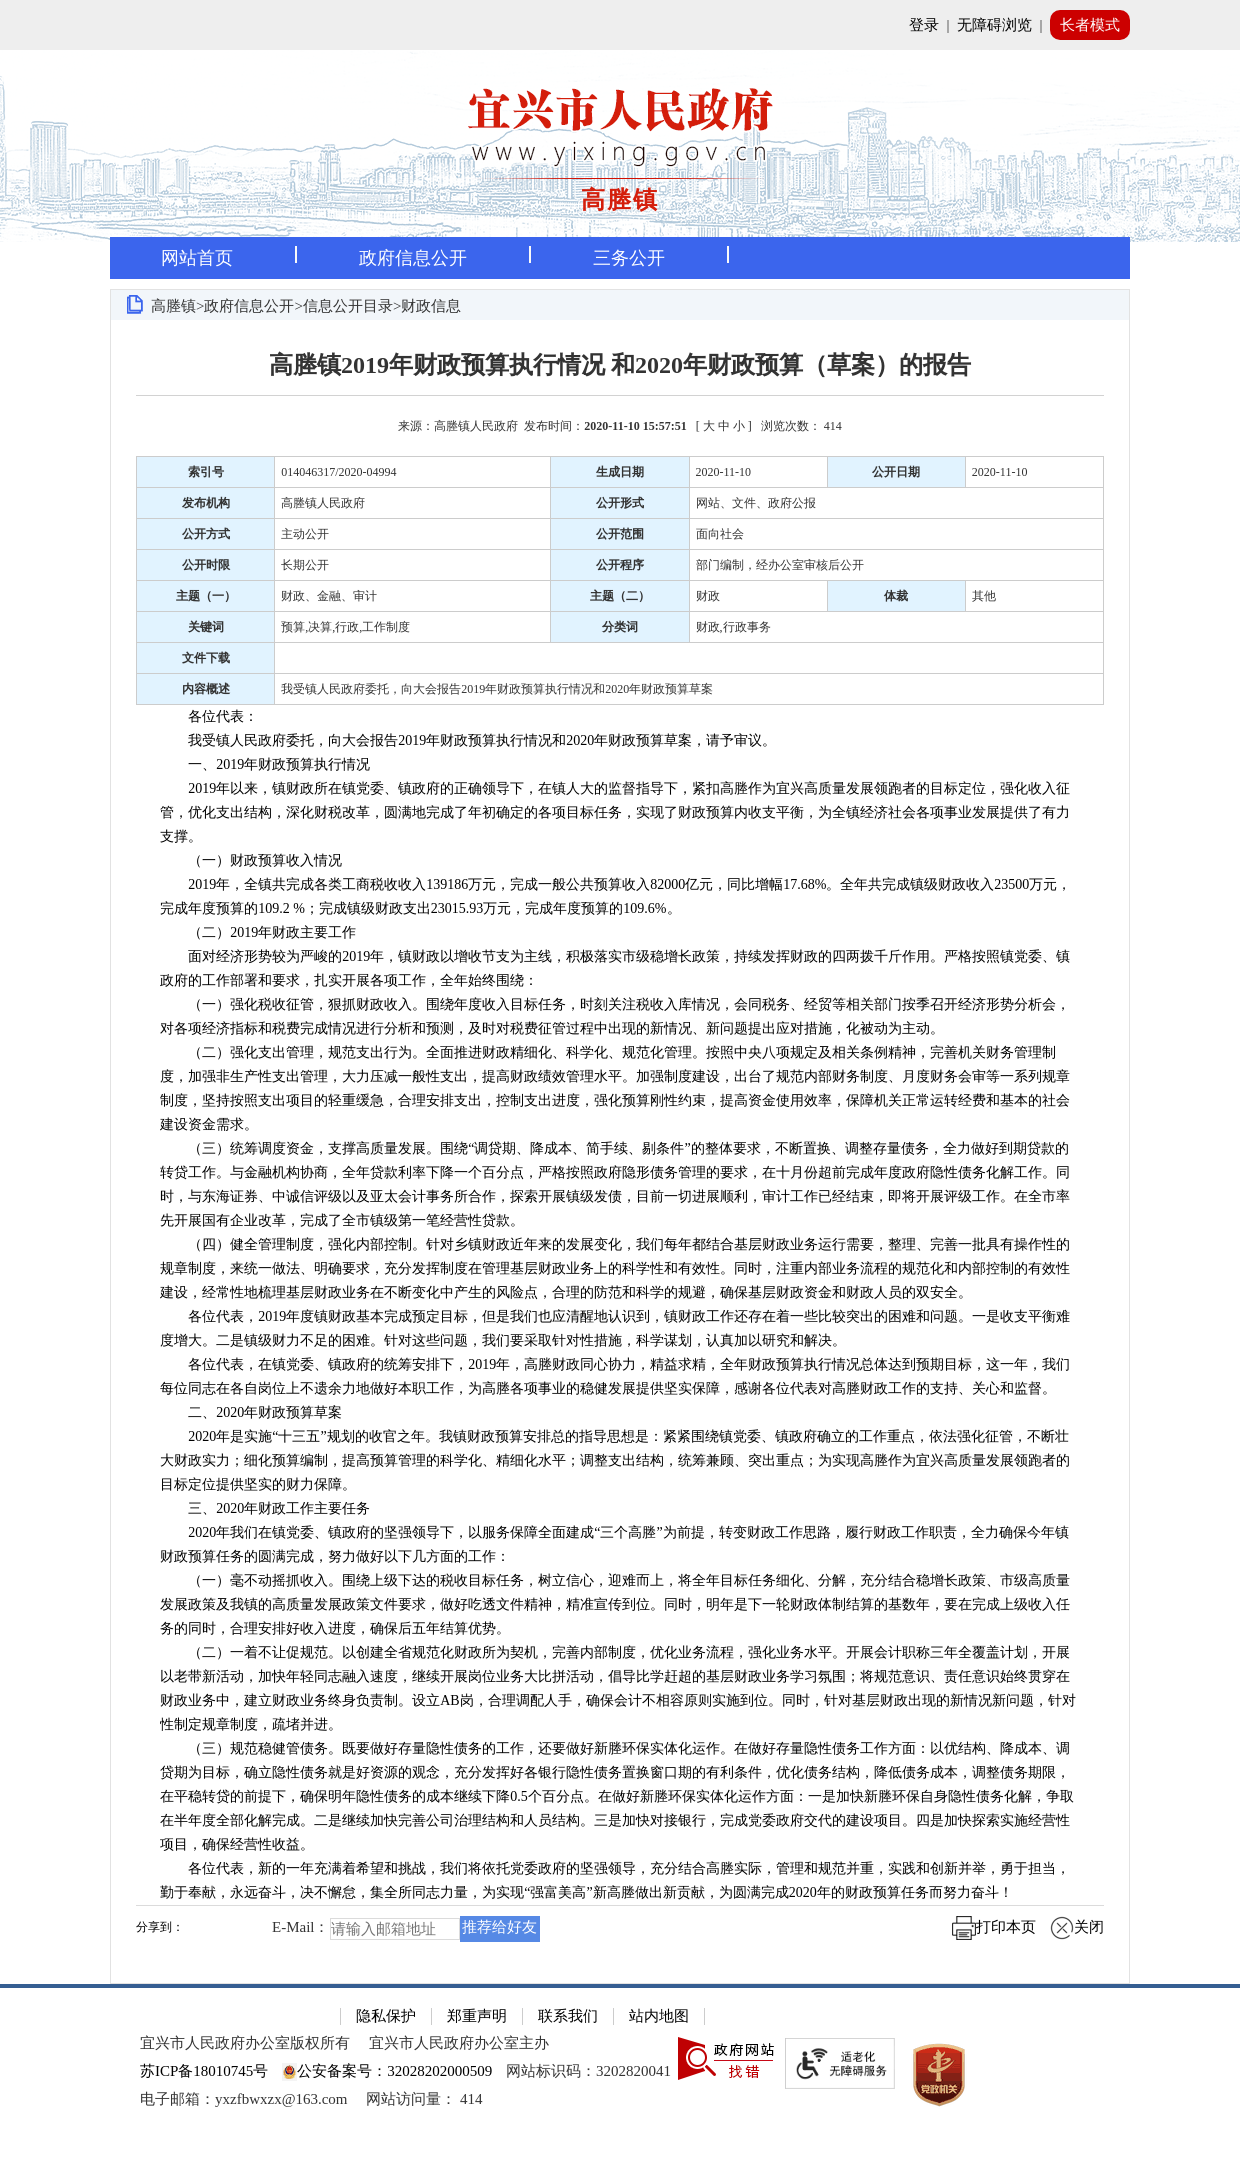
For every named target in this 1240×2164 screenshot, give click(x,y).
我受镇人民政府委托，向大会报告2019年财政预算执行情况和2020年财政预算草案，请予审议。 (468, 740)
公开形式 (620, 503)
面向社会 (720, 534)
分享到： (160, 1927)
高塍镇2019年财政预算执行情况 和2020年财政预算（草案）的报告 (620, 365)
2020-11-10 (724, 472)
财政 (708, 596)
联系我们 (568, 2016)
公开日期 (896, 472)
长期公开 (305, 565)
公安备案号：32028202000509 (387, 2071)
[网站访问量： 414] (424, 2099)
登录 (924, 25)
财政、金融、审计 (329, 596)
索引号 (206, 472)
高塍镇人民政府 (323, 503)
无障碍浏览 (994, 25)
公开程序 (620, 565)
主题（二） (620, 596)
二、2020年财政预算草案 (251, 1412)
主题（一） (206, 596)
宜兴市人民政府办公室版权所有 (245, 2043)
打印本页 (994, 1927)
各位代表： (209, 716)
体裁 (896, 596)
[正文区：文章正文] (620, 1151)
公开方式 (206, 534)
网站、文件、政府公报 (756, 503)
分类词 (620, 627)
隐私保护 (386, 2016)
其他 (984, 596)
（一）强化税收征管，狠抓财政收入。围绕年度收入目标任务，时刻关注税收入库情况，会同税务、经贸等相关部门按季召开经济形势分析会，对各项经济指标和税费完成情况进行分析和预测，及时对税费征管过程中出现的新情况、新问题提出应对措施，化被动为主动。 (615, 1016)
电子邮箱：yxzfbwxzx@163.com (244, 2099)
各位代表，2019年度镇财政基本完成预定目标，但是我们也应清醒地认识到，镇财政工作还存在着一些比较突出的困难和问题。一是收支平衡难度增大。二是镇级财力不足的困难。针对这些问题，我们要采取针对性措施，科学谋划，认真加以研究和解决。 (615, 1328)
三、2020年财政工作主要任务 (265, 1508)
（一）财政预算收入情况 (251, 860)
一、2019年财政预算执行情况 (265, 764)
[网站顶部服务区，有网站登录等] (620, 25)
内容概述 (206, 689)
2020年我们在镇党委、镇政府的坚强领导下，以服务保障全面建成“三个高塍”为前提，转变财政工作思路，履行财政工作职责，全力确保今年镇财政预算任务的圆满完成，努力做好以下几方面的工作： (614, 1544)
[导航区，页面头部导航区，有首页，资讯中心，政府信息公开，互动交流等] (620, 258)
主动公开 (305, 534)
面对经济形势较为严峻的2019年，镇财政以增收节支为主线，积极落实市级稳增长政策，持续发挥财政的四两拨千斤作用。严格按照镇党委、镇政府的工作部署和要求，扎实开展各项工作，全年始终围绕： (615, 968)
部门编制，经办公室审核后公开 (780, 565)
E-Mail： (301, 1928)
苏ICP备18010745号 (204, 2071)
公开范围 (620, 534)
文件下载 (206, 658)
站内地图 (659, 2016)
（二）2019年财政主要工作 (258, 932)
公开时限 (206, 565)
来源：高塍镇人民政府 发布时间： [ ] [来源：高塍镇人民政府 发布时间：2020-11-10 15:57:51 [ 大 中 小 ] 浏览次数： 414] (619, 426)
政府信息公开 (413, 258)
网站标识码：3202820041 (588, 2071)
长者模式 (1090, 25)
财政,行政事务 (733, 627)
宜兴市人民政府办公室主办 (459, 2043)
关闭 (1077, 1927)
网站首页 (197, 258)
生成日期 (620, 472)
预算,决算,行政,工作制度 (345, 627)
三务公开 (629, 258)
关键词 (206, 627)
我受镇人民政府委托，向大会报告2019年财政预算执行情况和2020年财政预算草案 (497, 689)
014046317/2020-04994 (338, 472)
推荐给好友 (499, 1927)
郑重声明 (477, 2016)
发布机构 (206, 503)
